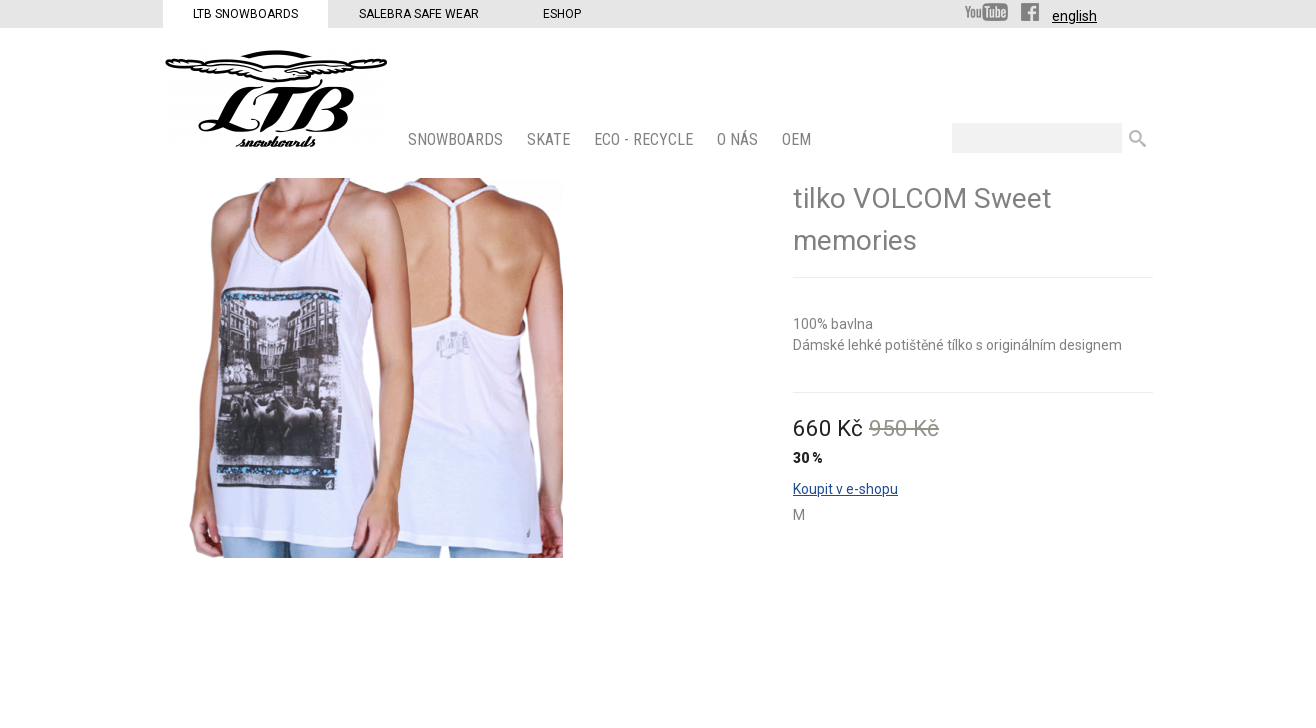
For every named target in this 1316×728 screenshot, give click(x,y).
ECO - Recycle (645, 139)
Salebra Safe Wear (419, 14)
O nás (739, 139)
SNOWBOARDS (457, 139)
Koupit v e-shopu (845, 489)
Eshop (562, 14)
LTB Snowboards (245, 14)
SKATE (550, 139)
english (1074, 16)
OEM (798, 139)
